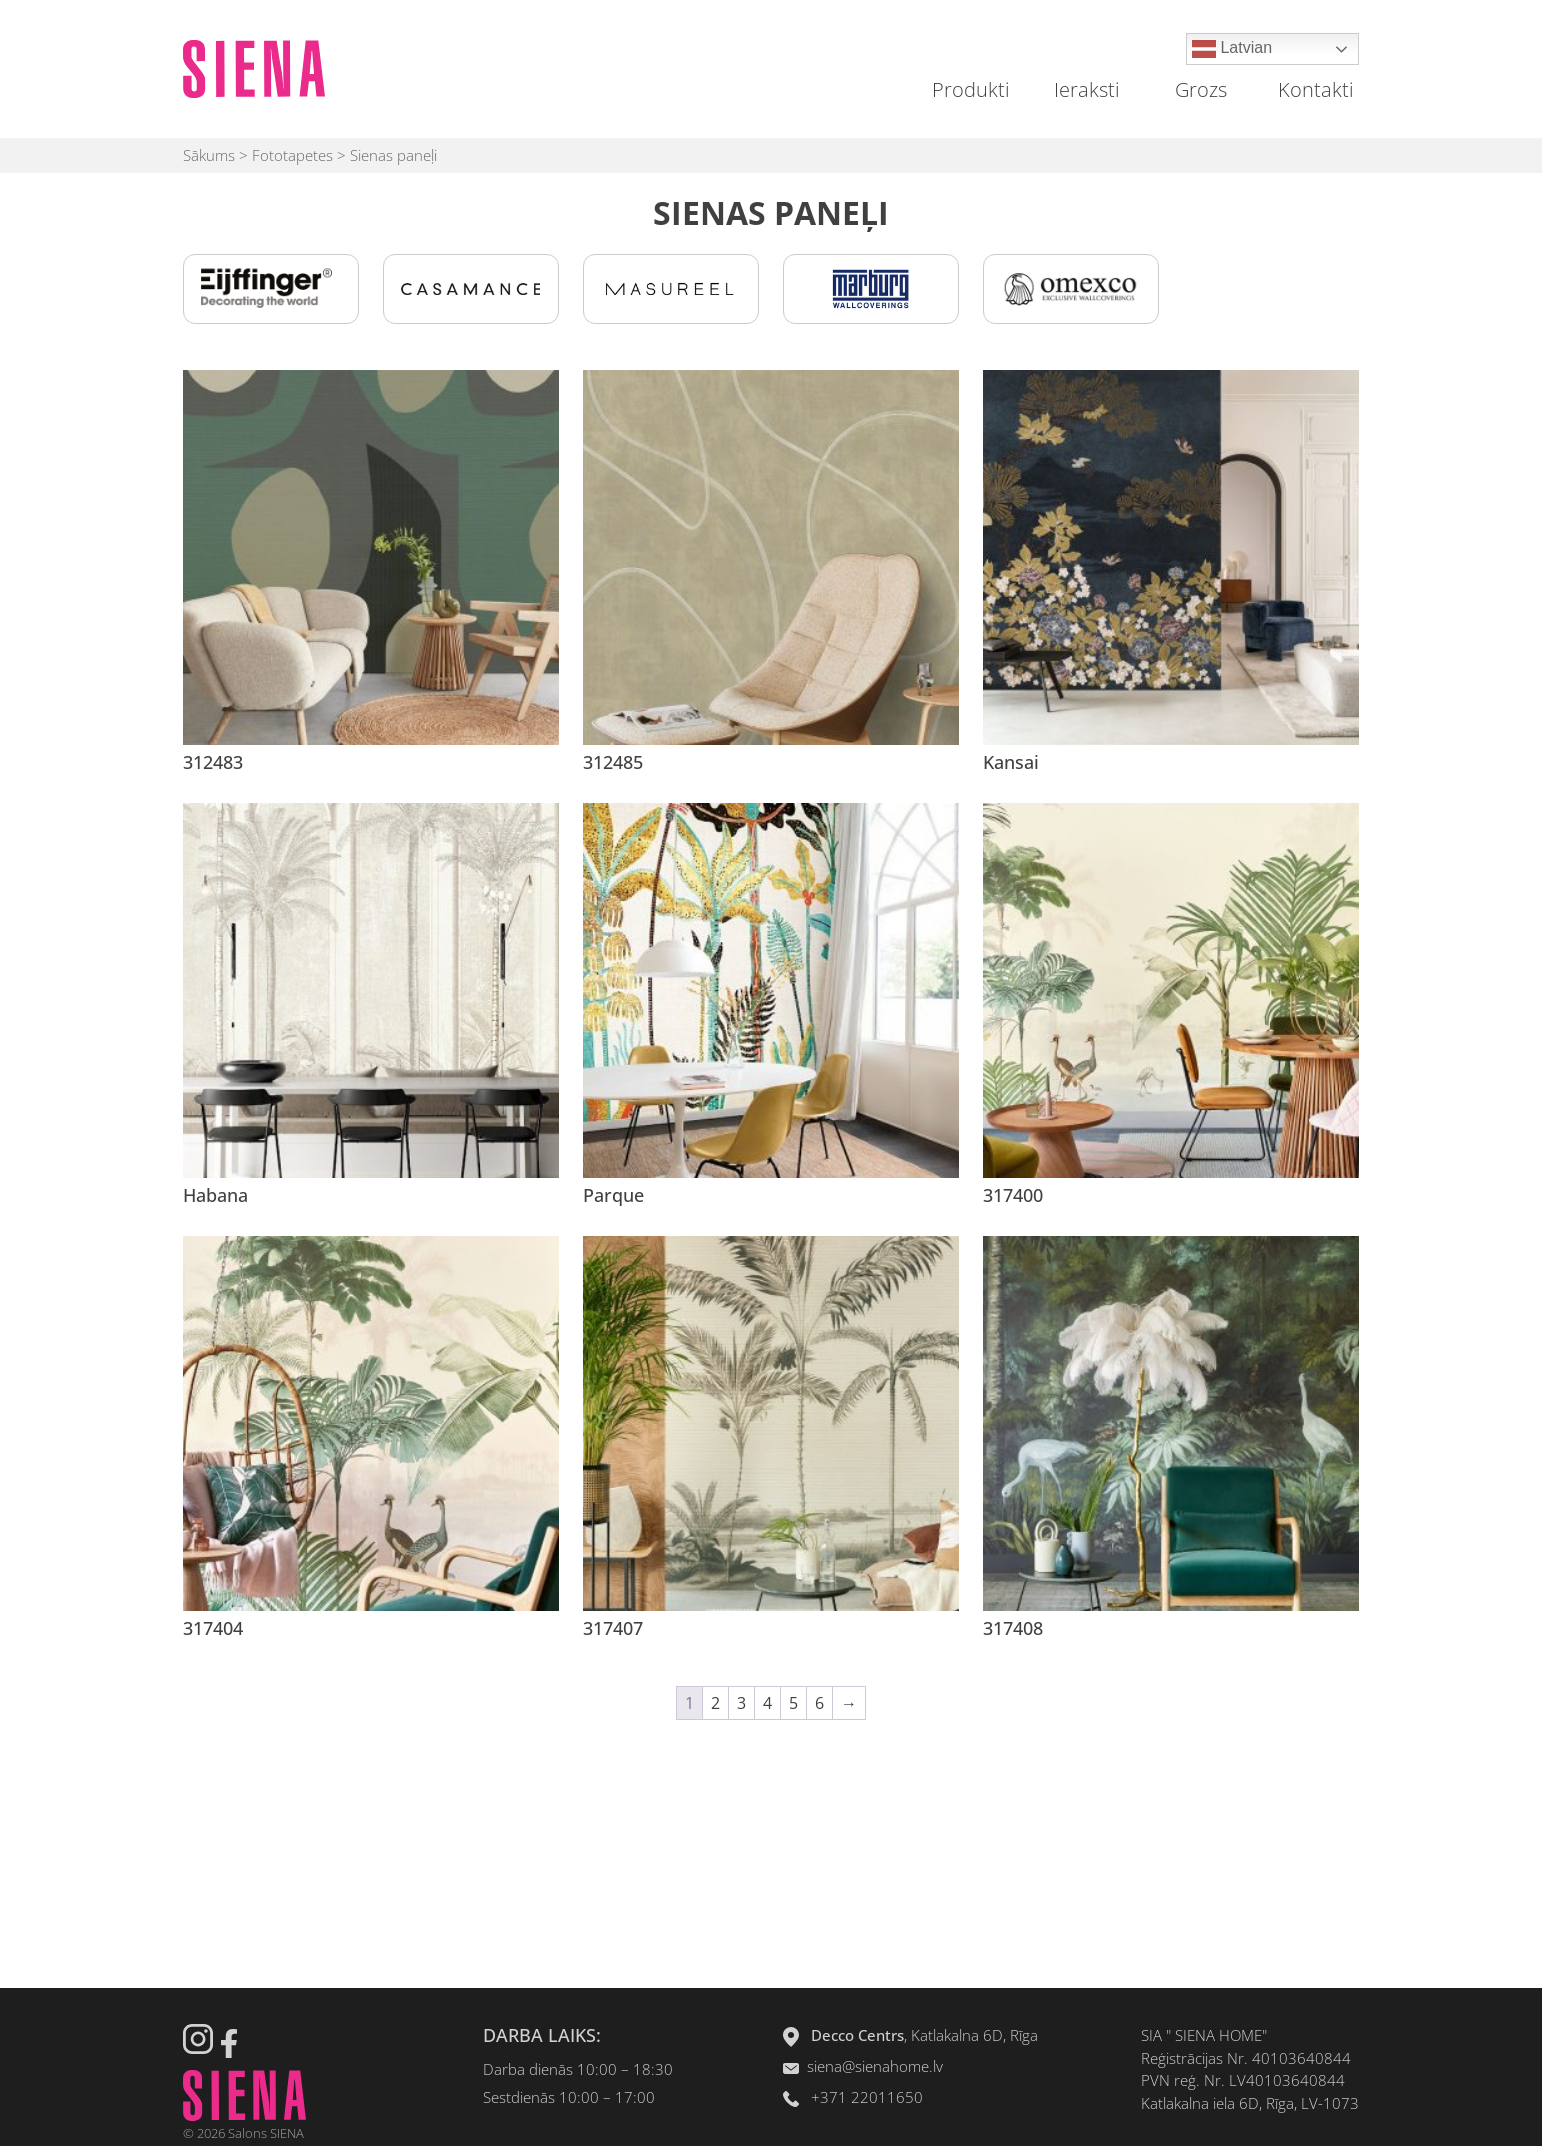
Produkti (971, 89)
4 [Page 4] (767, 1703)
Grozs (1201, 89)
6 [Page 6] (819, 1703)
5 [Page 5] (793, 1703)
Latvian (1232, 49)
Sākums (209, 155)
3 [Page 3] (741, 1703)
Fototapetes (292, 155)
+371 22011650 (867, 2097)
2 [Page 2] (715, 1703)
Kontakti (1316, 89)
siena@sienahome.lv (875, 2066)
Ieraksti (1087, 89)
